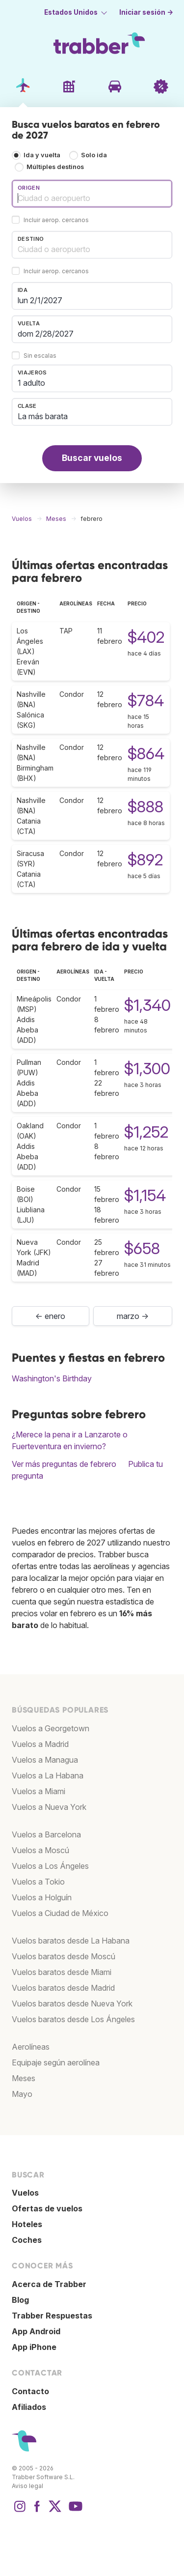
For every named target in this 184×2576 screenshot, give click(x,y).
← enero (50, 1316)
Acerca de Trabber (49, 2284)
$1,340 (147, 1005)
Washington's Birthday (52, 1378)
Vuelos (25, 2193)
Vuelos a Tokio (38, 1882)
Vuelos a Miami (38, 1791)
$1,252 (146, 1132)
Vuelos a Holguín (42, 1897)
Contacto (30, 2391)
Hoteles (27, 2224)
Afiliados (29, 2407)
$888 (145, 806)
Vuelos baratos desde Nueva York (72, 2003)
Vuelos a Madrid (40, 1744)
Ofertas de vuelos (47, 2208)
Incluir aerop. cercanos (56, 220)
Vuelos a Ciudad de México (60, 1913)
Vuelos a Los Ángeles (50, 1866)
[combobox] (92, 193)
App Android (36, 2331)
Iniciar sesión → (146, 12)
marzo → (133, 1316)
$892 (145, 859)
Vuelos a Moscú (40, 1850)
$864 (146, 753)
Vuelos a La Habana (47, 1775)
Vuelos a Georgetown (50, 1728)
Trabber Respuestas (52, 2315)
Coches (27, 2240)
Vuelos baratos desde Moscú (63, 1956)
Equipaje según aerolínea (56, 2062)
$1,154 (145, 1195)
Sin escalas (40, 355)
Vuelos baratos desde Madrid (63, 1988)
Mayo (22, 2094)
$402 (146, 637)
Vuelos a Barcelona (46, 1834)
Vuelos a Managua (45, 1760)
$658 (142, 1248)
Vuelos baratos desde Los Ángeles (73, 2019)
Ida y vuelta (42, 155)
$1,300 (147, 1068)
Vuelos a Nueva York (49, 1807)
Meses (23, 2078)
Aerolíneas (31, 2047)
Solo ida (94, 155)
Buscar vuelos (92, 458)
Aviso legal (27, 2486)
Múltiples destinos (55, 167)
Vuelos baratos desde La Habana (71, 1941)
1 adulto (31, 383)
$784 (146, 700)
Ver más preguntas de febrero (64, 1464)
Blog (20, 2300)
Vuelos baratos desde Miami (61, 1972)
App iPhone (34, 2347)
